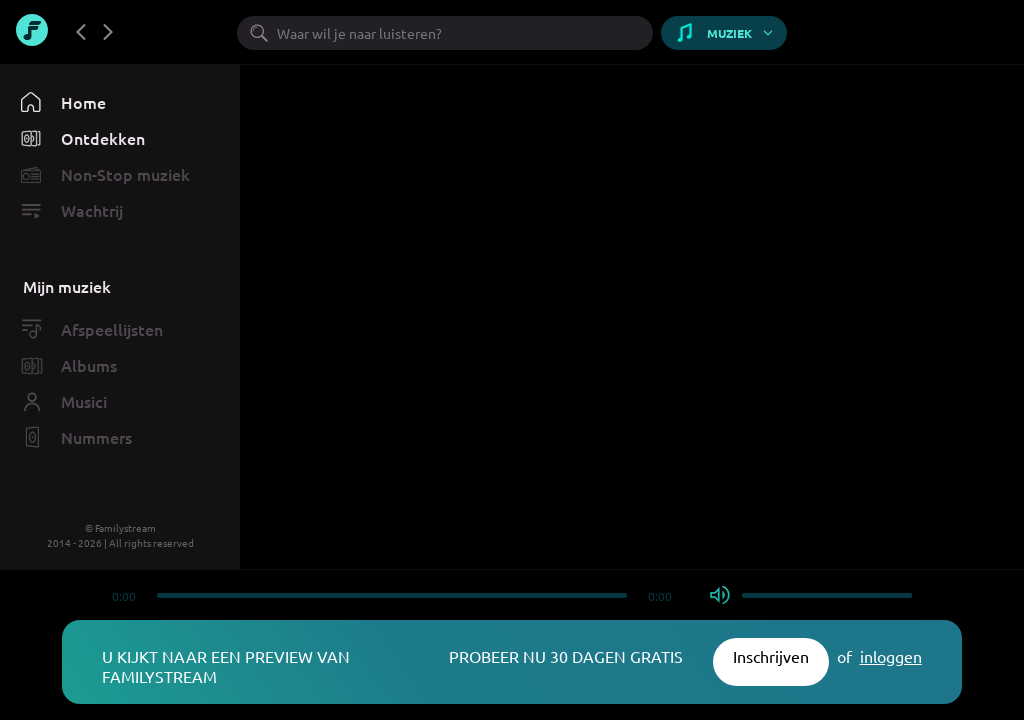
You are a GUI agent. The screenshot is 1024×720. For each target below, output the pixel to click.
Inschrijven (771, 656)
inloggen (891, 656)
